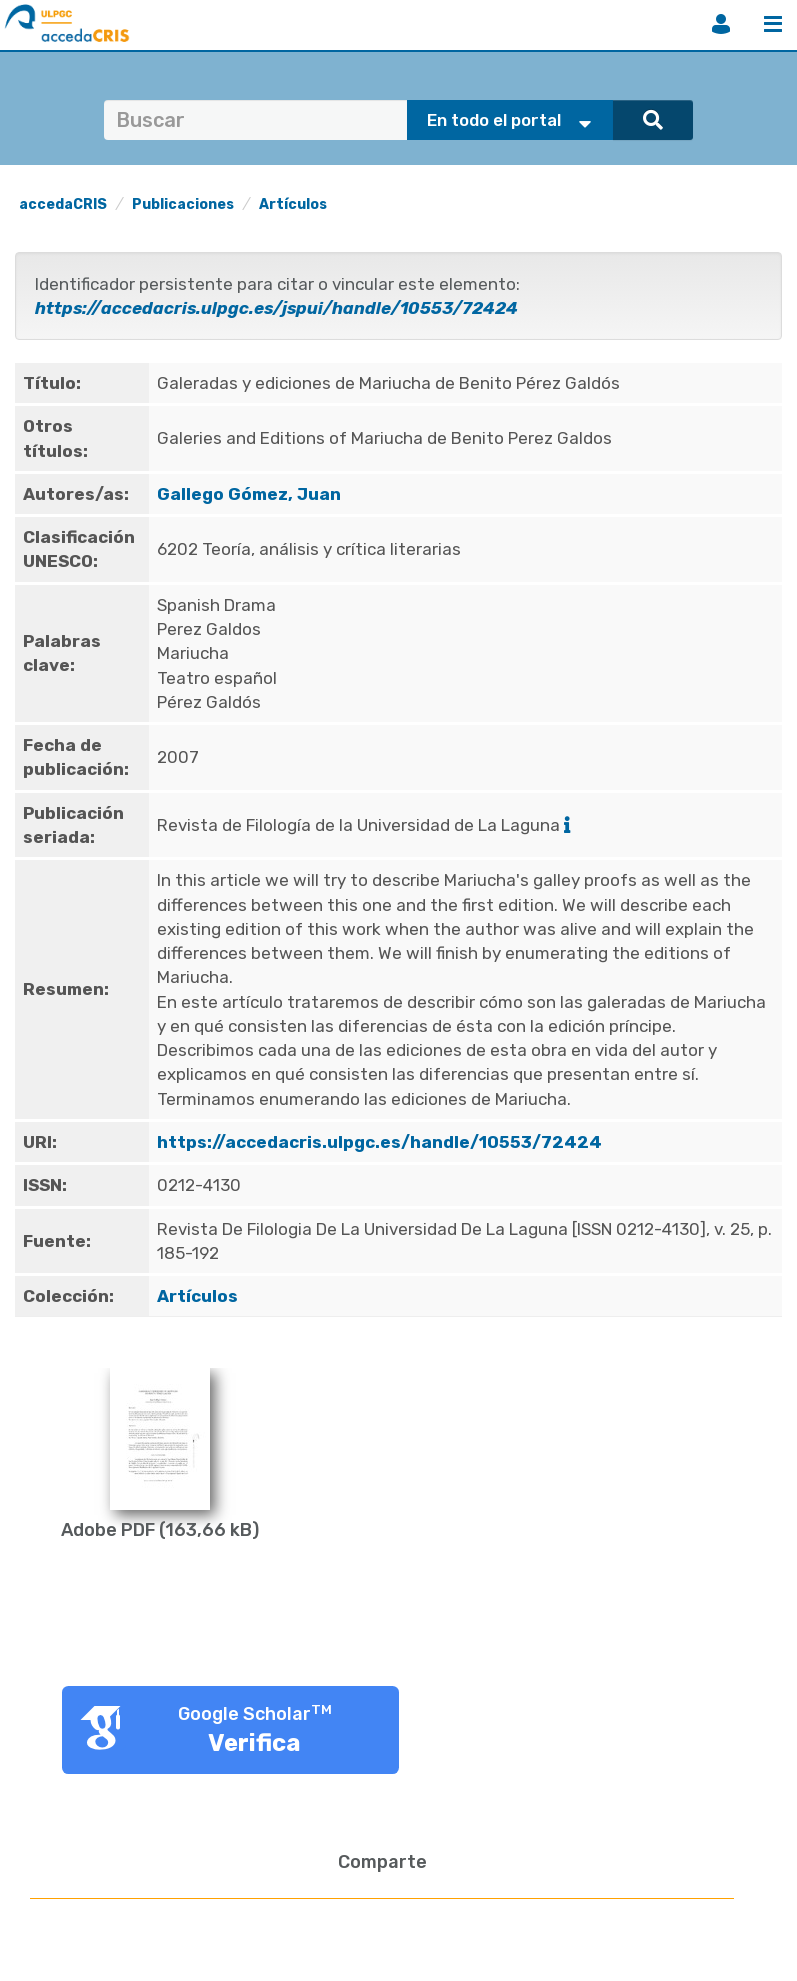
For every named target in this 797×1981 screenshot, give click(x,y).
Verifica (254, 1743)
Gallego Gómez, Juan (249, 494)
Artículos (293, 204)
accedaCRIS (63, 204)
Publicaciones (183, 204)
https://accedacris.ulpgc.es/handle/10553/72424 (379, 1142)
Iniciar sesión (721, 24)
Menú (773, 24)
